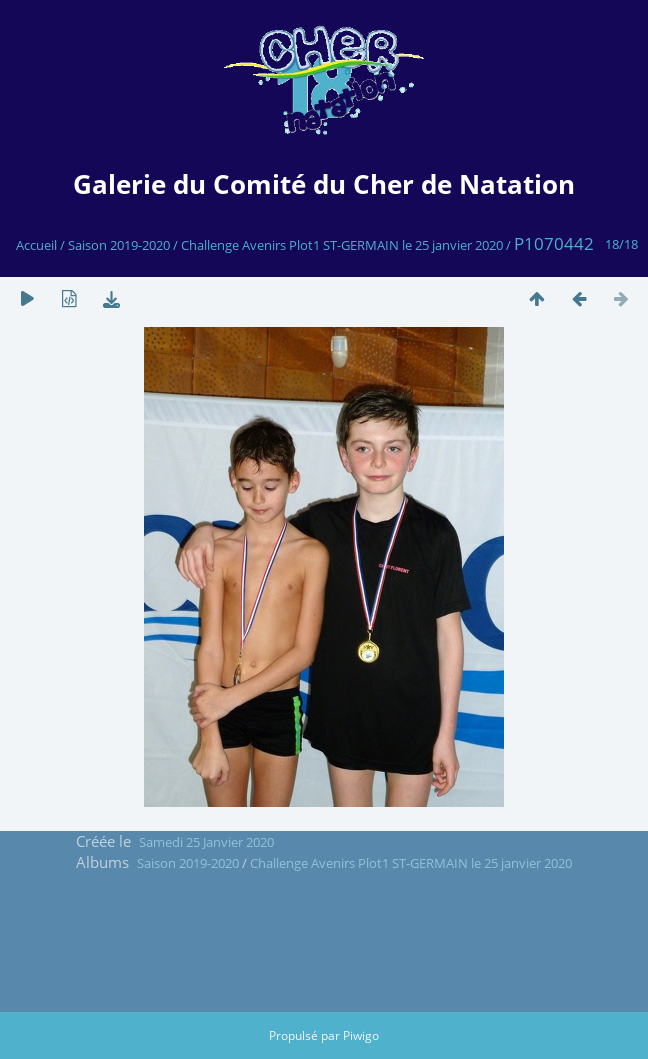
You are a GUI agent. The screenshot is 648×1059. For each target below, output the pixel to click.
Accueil (36, 245)
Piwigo (361, 1035)
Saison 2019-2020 (119, 245)
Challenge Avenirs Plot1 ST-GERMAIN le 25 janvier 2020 (342, 245)
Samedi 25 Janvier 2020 (206, 842)
